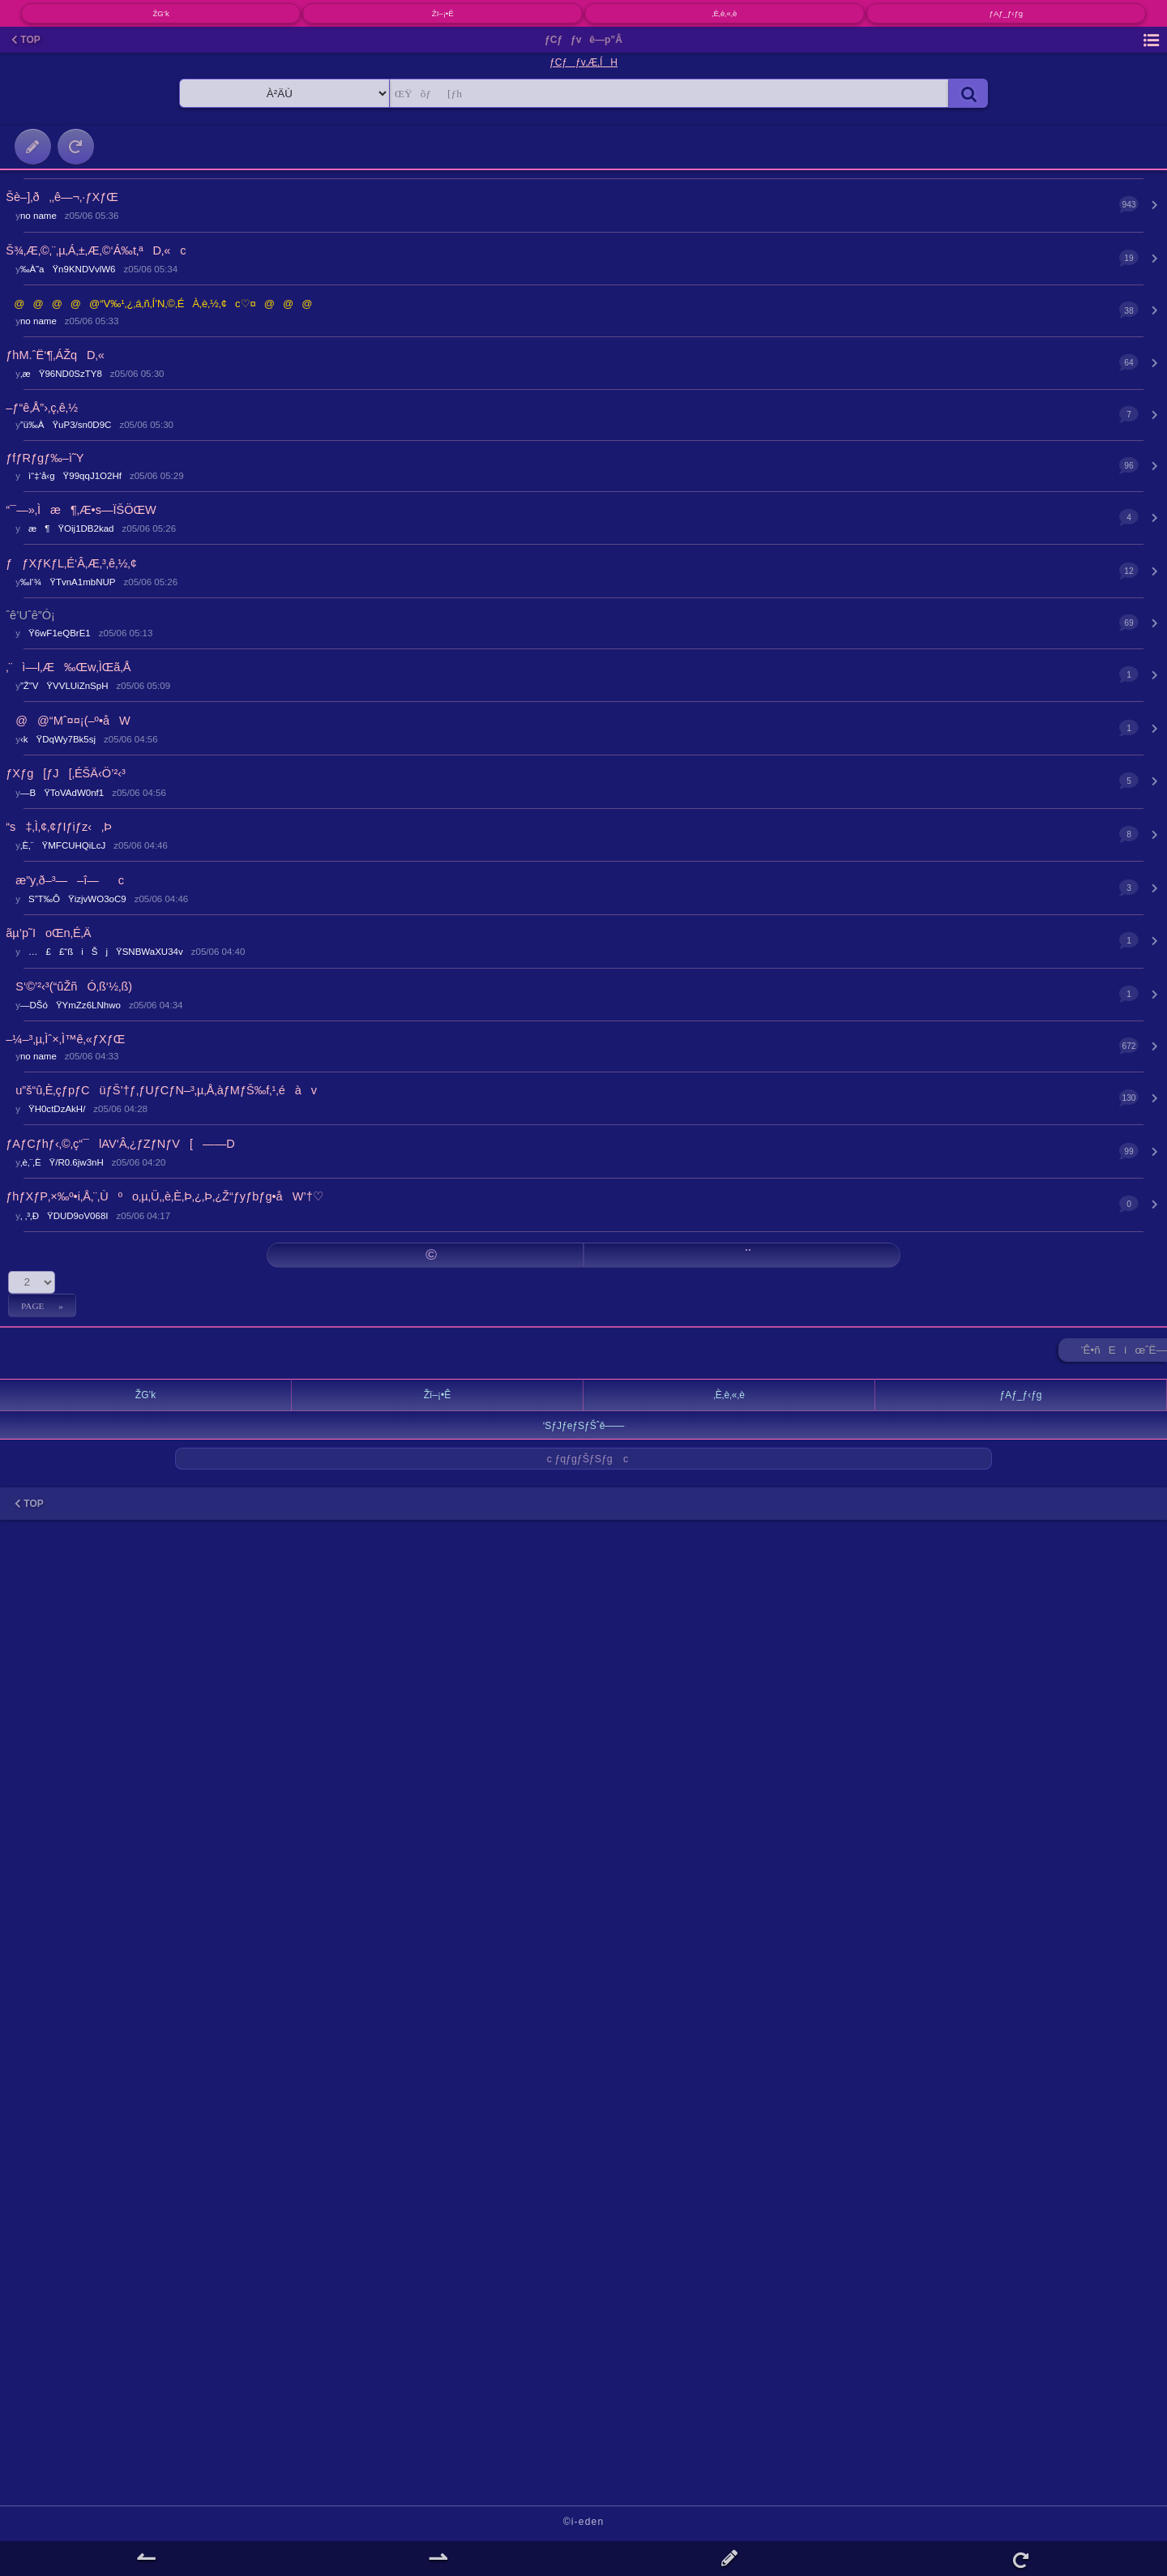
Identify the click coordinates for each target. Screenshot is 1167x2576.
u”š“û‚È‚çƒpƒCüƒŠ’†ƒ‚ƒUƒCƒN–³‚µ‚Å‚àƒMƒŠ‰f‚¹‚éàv (161, 1090)
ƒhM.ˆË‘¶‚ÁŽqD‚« (55, 355)
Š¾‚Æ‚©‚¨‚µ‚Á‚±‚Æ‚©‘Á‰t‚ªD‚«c (96, 250)
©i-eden (584, 2521)
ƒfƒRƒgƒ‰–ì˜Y (44, 457)
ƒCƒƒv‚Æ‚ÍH (583, 62)
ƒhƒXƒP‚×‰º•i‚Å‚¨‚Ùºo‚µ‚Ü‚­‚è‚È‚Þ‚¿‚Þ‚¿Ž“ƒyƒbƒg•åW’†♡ (164, 1196)
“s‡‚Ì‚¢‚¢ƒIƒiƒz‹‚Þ (59, 826)
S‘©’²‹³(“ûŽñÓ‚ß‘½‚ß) (69, 986)
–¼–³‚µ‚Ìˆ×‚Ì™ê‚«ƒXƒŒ (65, 1039)
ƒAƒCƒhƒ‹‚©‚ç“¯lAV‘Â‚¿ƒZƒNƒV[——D (120, 1143)
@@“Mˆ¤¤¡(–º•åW (68, 720)
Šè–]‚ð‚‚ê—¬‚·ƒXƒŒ (62, 196)
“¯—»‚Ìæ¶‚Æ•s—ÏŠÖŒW (81, 509)
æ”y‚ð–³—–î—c (65, 880)
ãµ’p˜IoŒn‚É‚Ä (48, 932)
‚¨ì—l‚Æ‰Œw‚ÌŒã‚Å (68, 667)
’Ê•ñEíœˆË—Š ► (1124, 1353)
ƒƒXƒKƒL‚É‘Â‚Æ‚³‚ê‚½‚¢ (71, 563)
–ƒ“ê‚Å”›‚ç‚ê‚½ (42, 407)
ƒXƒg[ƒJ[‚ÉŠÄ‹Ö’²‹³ (66, 773)
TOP (26, 39)
